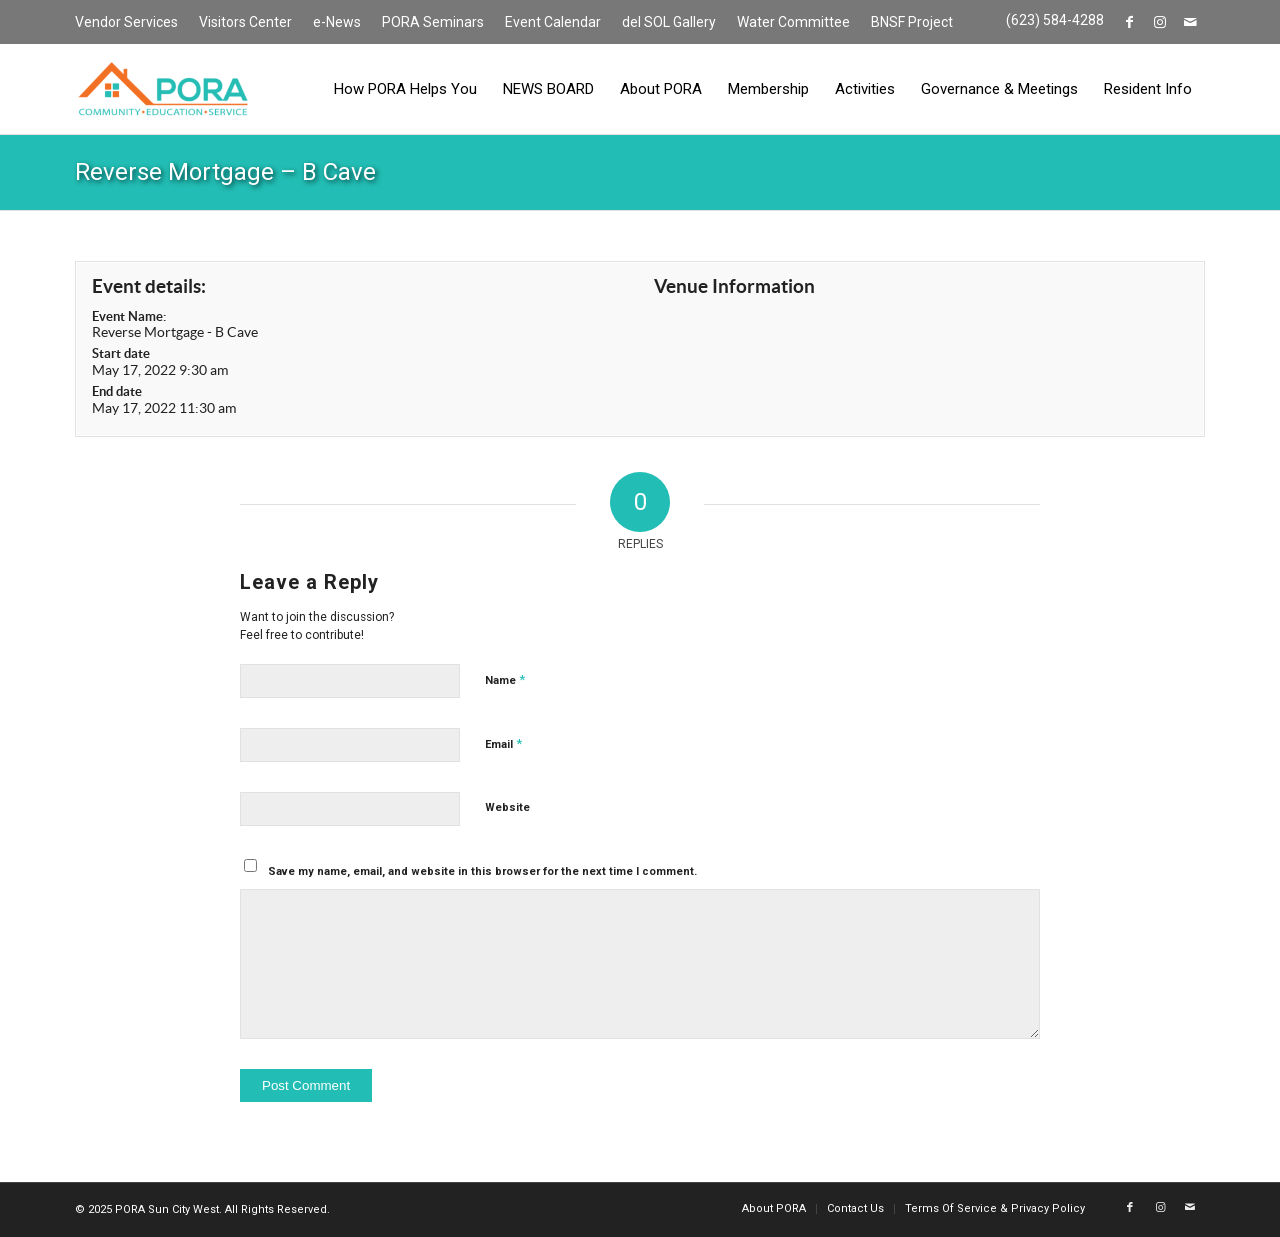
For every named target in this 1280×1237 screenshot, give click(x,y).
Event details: (149, 286)
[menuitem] (132, 23)
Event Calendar (553, 22)
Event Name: (129, 316)
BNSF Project (912, 22)
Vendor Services (126, 22)
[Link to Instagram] (1159, 22)
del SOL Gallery (669, 22)
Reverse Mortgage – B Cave (225, 172)
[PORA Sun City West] (163, 89)
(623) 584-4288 (1055, 20)
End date (117, 391)
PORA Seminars (433, 22)
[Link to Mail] (1190, 22)
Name (505, 679)
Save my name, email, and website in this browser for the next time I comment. (482, 871)
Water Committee (793, 22)
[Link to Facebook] (1129, 22)
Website (507, 807)
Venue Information (734, 286)
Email (503, 743)
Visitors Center (245, 22)
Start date (121, 353)
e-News (337, 22)
